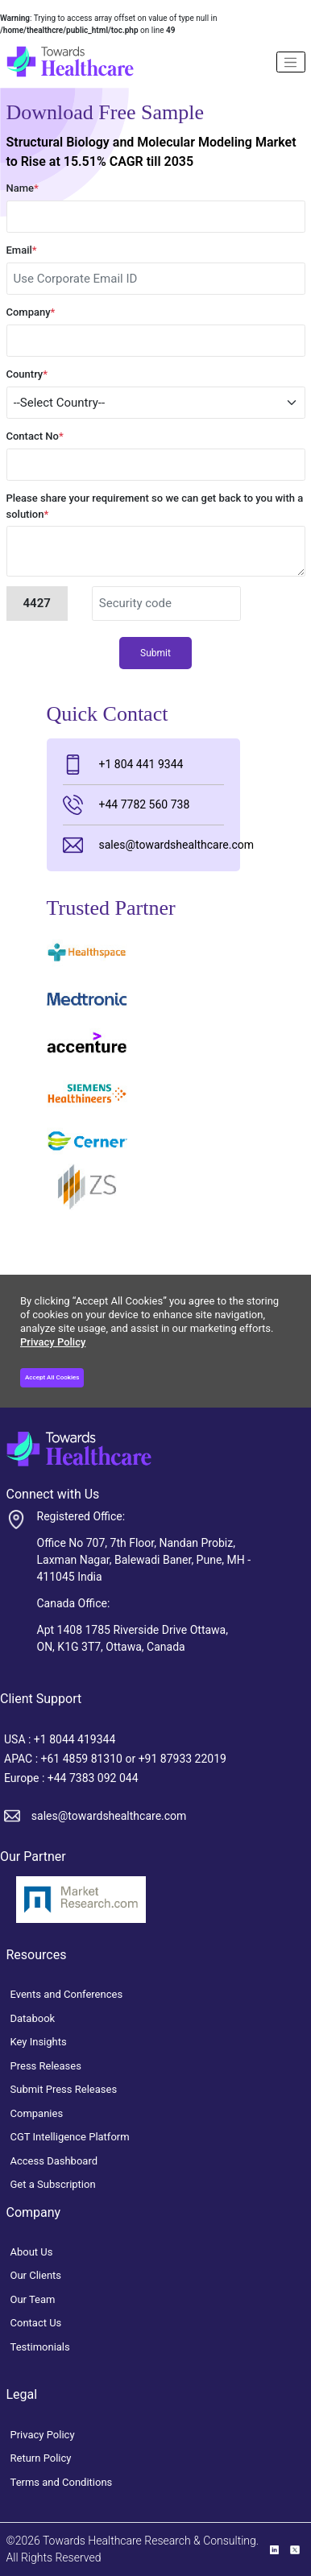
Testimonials (40, 2347)
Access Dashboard (54, 2161)
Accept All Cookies (52, 1377)
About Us (31, 2252)
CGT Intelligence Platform (70, 2137)
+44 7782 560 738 (126, 805)
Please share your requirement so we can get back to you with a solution (155, 506)
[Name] (290, 62)
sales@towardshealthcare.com (144, 845)
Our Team (33, 2299)
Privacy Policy (52, 1342)
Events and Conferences (66, 1994)
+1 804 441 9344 (123, 765)
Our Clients (36, 2275)
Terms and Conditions (61, 2482)
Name (22, 188)
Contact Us (36, 2323)
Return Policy (41, 2458)
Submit (155, 653)
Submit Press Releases (64, 2089)
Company (31, 312)
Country (27, 374)
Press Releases (45, 2066)
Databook (33, 2018)
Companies (37, 2113)
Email (21, 250)
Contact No (35, 436)
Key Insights (38, 2042)
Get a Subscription (53, 2184)
